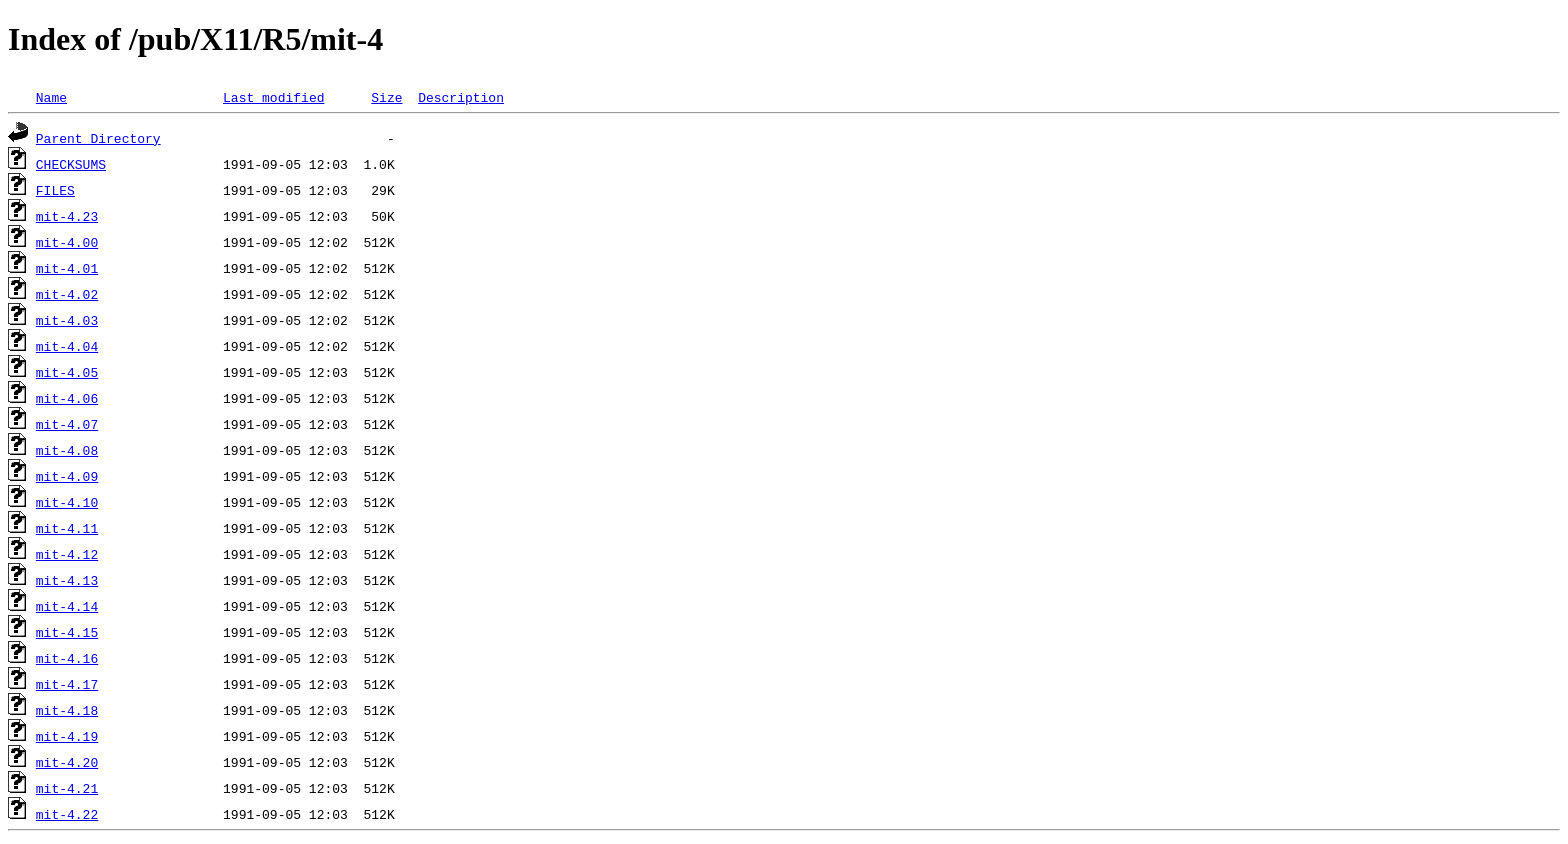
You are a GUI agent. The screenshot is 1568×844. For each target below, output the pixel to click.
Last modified (273, 97)
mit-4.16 (67, 658)
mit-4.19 (67, 736)
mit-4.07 (67, 424)
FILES (55, 190)
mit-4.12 (67, 554)
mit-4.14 (67, 606)
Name (51, 97)
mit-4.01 (67, 268)
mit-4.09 (67, 476)
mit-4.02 (67, 294)
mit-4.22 (67, 814)
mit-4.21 (67, 788)
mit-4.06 (67, 398)
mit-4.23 (67, 216)
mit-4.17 (67, 684)
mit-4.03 (67, 320)
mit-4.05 (67, 372)
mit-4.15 (67, 632)
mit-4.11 (67, 528)
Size (386, 97)
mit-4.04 (67, 346)
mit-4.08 (67, 450)
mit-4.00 (67, 242)
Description (461, 97)
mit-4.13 (67, 580)
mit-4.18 (67, 710)
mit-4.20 (67, 762)
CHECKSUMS (71, 164)
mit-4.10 (67, 502)
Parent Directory (98, 138)
